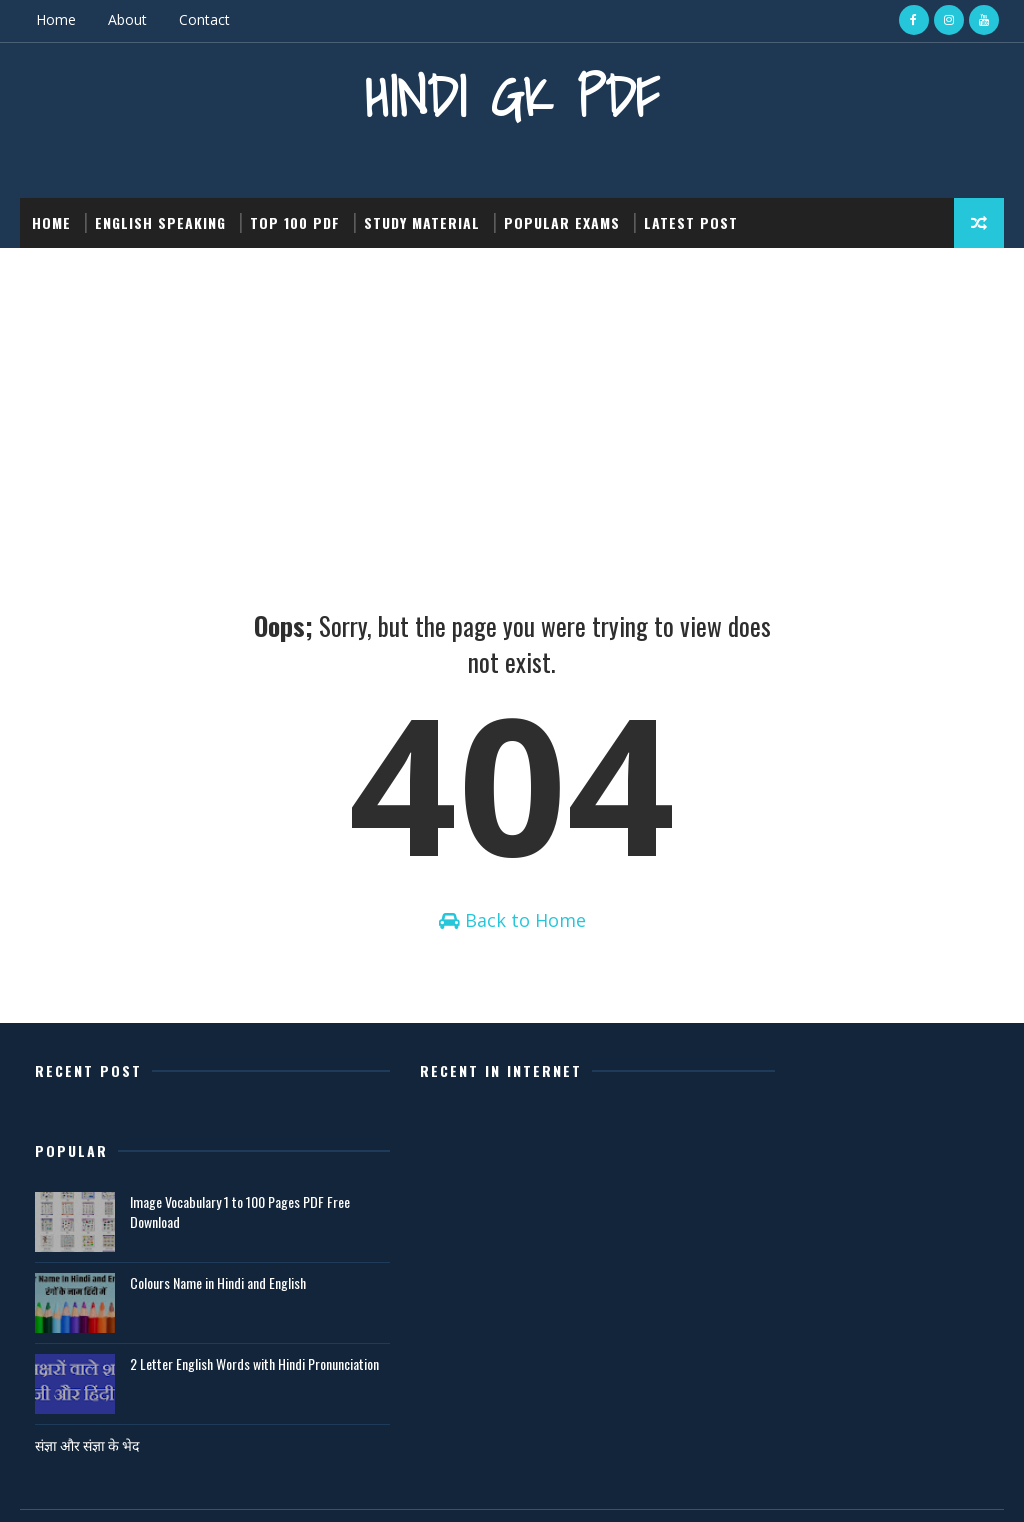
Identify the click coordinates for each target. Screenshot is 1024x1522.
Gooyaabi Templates (301, 1486)
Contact (204, 19)
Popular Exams (562, 221)
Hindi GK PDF (512, 95)
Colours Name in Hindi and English (868, 1214)
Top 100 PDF (295, 221)
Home (56, 19)
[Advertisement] (512, 397)
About (127, 19)
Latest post (691, 221)
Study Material (422, 221)
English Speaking (160, 221)
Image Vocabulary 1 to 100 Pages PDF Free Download (877, 1143)
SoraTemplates (121, 1486)
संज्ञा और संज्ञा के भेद (737, 1376)
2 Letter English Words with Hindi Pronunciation (867, 1305)
